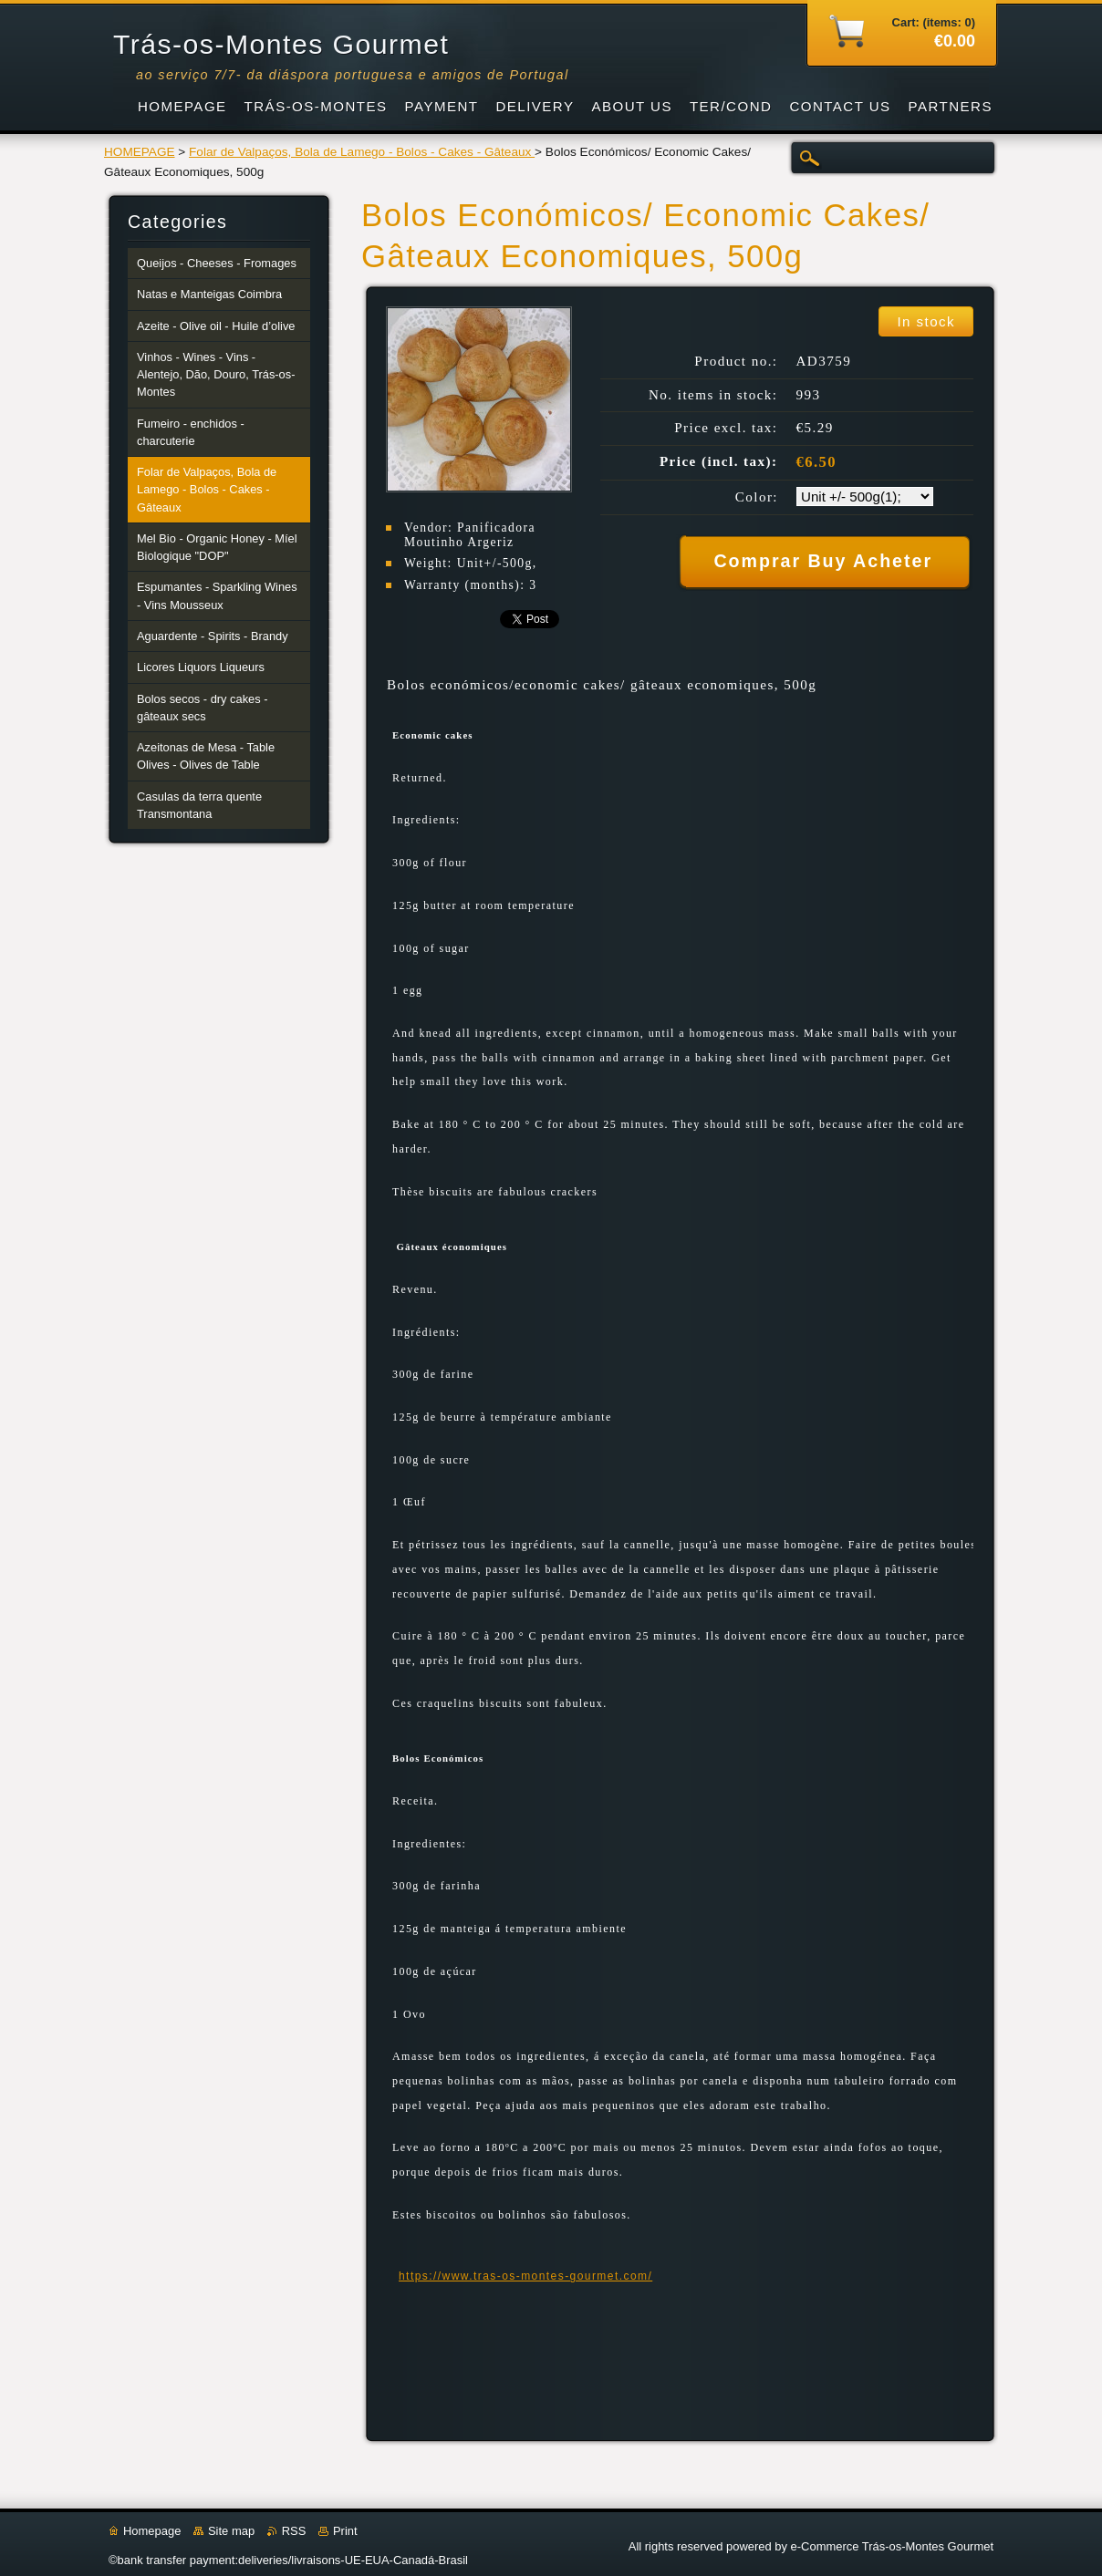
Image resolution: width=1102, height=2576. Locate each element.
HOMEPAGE (139, 152)
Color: (756, 497)
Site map (231, 2531)
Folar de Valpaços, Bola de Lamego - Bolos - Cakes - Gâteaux (362, 152)
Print (345, 2531)
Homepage (152, 2531)
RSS (294, 2531)
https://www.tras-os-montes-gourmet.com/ (525, 2276)
